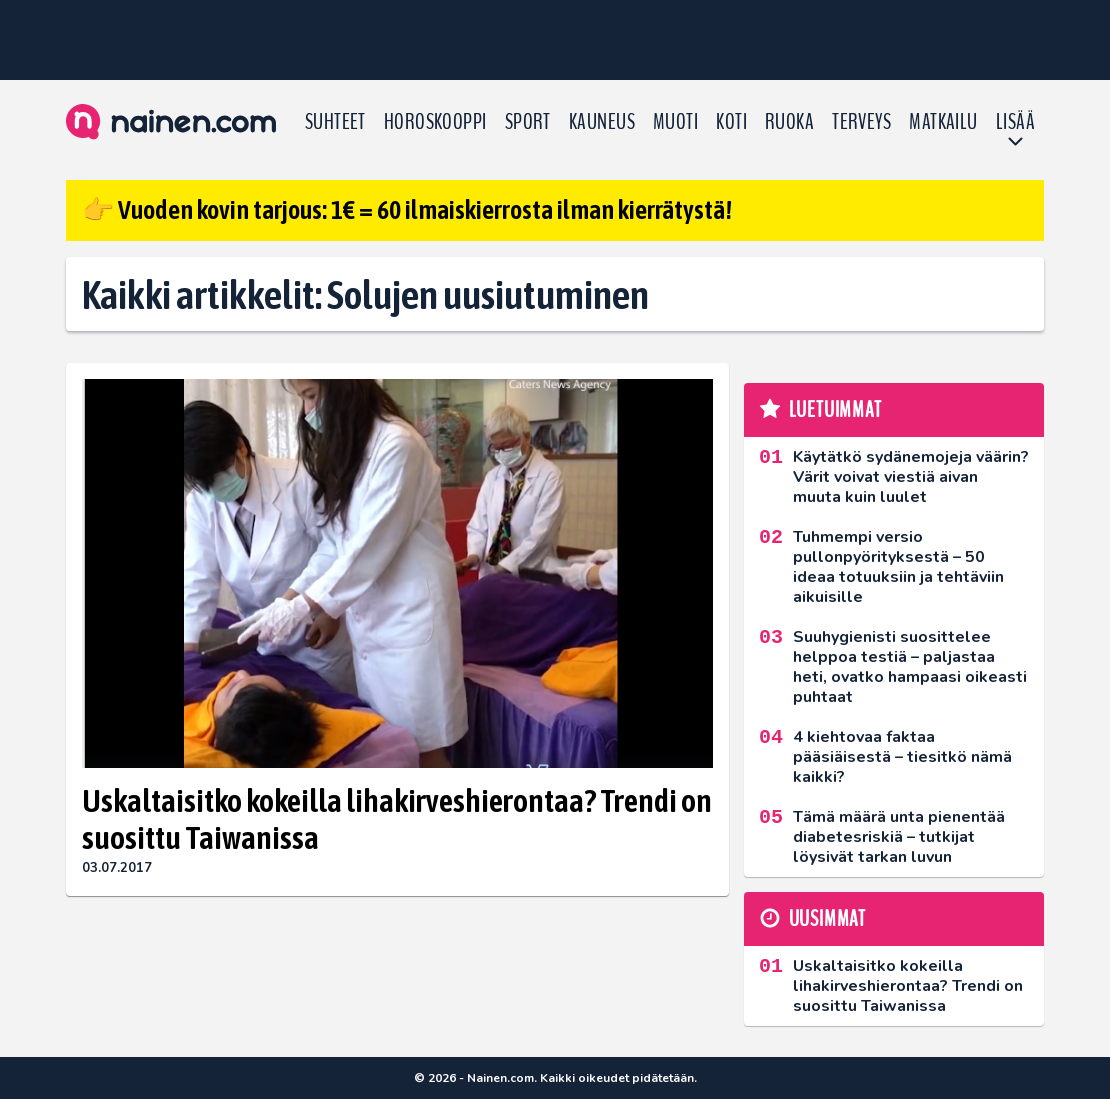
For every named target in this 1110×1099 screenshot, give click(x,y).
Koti (731, 122)
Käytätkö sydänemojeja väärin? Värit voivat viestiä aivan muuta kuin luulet (911, 477)
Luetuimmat (835, 410)
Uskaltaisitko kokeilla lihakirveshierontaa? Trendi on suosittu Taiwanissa (397, 819)
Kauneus (602, 122)
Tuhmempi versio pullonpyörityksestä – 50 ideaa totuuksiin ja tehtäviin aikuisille (898, 567)
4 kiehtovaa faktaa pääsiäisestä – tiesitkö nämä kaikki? (902, 757)
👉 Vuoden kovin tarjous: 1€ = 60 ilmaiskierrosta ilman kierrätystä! (407, 210)
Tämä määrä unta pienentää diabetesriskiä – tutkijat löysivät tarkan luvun (899, 837)
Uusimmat (827, 919)
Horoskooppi (435, 122)
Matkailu (943, 122)
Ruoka (789, 122)
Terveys (861, 122)
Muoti (675, 122)
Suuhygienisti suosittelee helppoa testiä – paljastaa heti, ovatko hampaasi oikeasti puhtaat (910, 667)
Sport (528, 122)
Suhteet (335, 122)
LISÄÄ (1015, 122)
